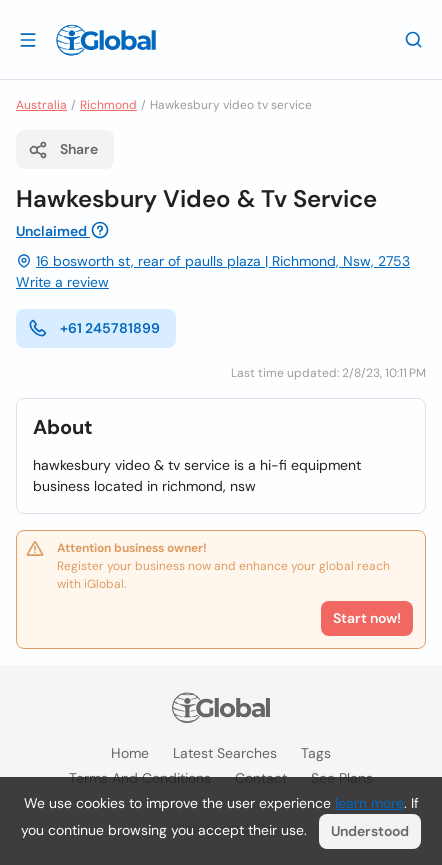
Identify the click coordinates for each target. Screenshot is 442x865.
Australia (41, 105)
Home (130, 753)
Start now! (367, 618)
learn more (369, 803)
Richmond (108, 105)
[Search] (414, 39)
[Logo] (106, 40)
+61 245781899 (94, 328)
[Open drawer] (28, 39)
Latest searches (225, 753)
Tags (316, 753)
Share (63, 150)
